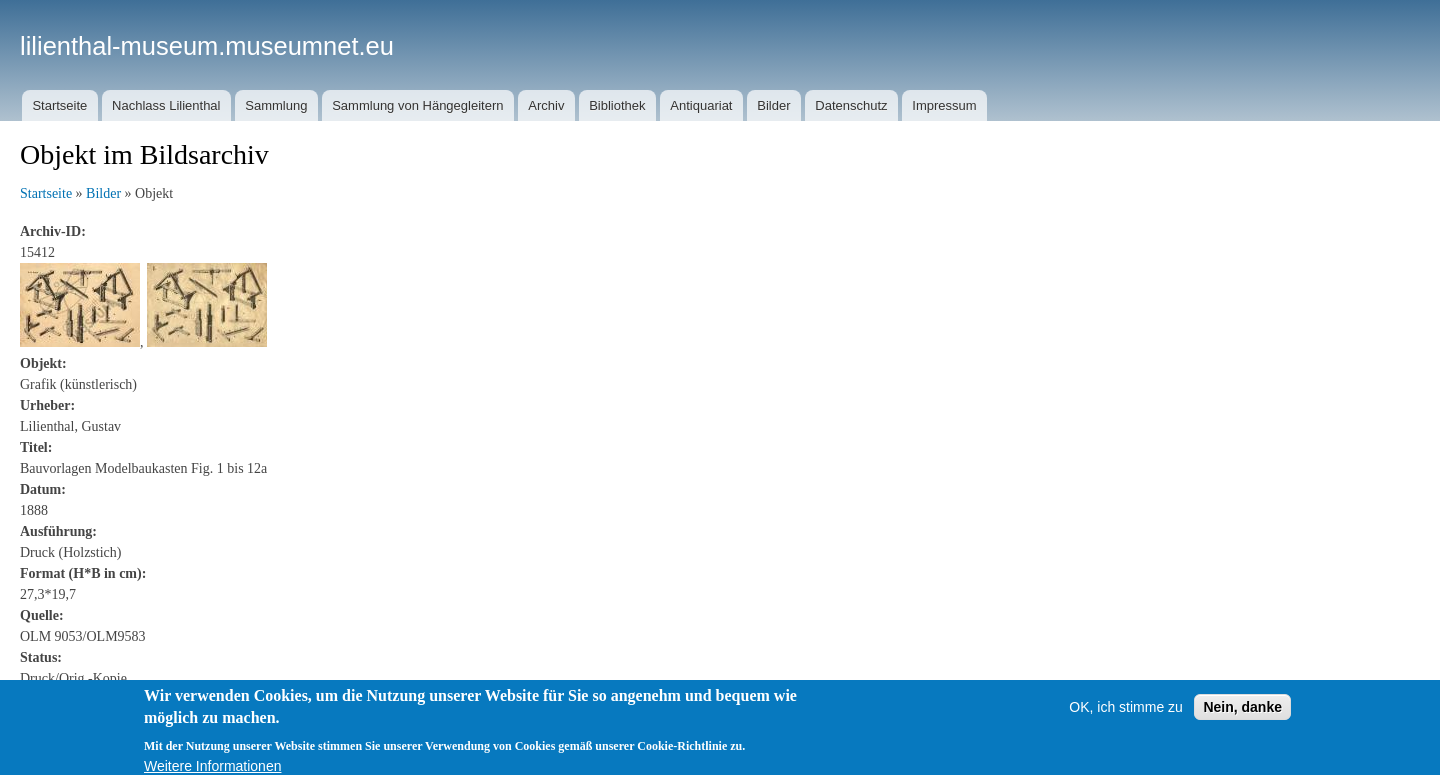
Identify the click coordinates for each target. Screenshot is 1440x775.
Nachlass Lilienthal (166, 105)
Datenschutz (851, 105)
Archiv (546, 105)
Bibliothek (617, 105)
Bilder (773, 105)
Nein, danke (1242, 715)
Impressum (944, 105)
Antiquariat (701, 105)
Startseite (59, 105)
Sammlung (276, 105)
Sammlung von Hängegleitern (417, 105)
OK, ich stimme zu (1126, 715)
